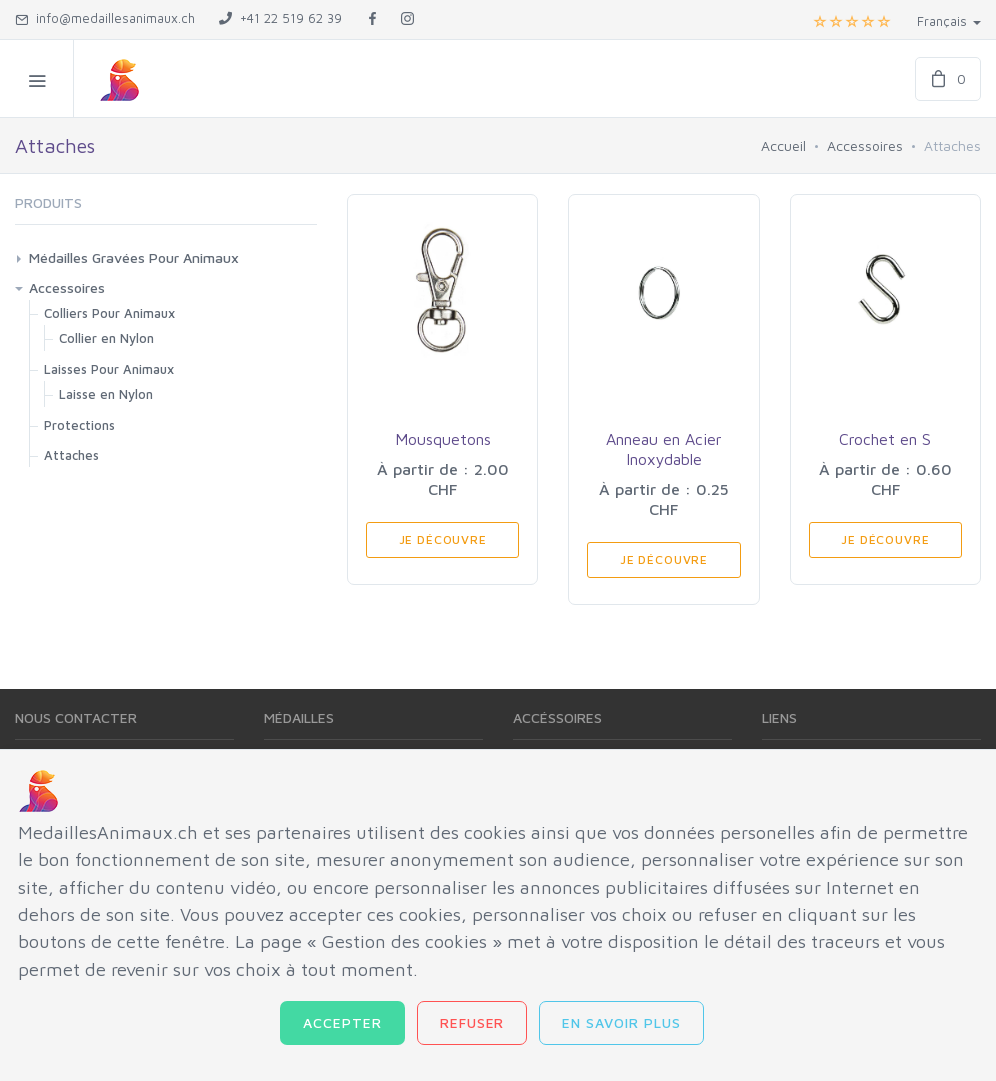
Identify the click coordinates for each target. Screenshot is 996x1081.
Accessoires (865, 145)
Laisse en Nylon (106, 394)
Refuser (472, 1022)
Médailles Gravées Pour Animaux (134, 257)
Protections (79, 425)
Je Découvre (443, 539)
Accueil (783, 145)
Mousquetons (443, 439)
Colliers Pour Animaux (109, 313)
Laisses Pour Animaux (109, 369)
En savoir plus (621, 1022)
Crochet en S (885, 439)
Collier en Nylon (106, 338)
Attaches (71, 455)
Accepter (342, 1022)
